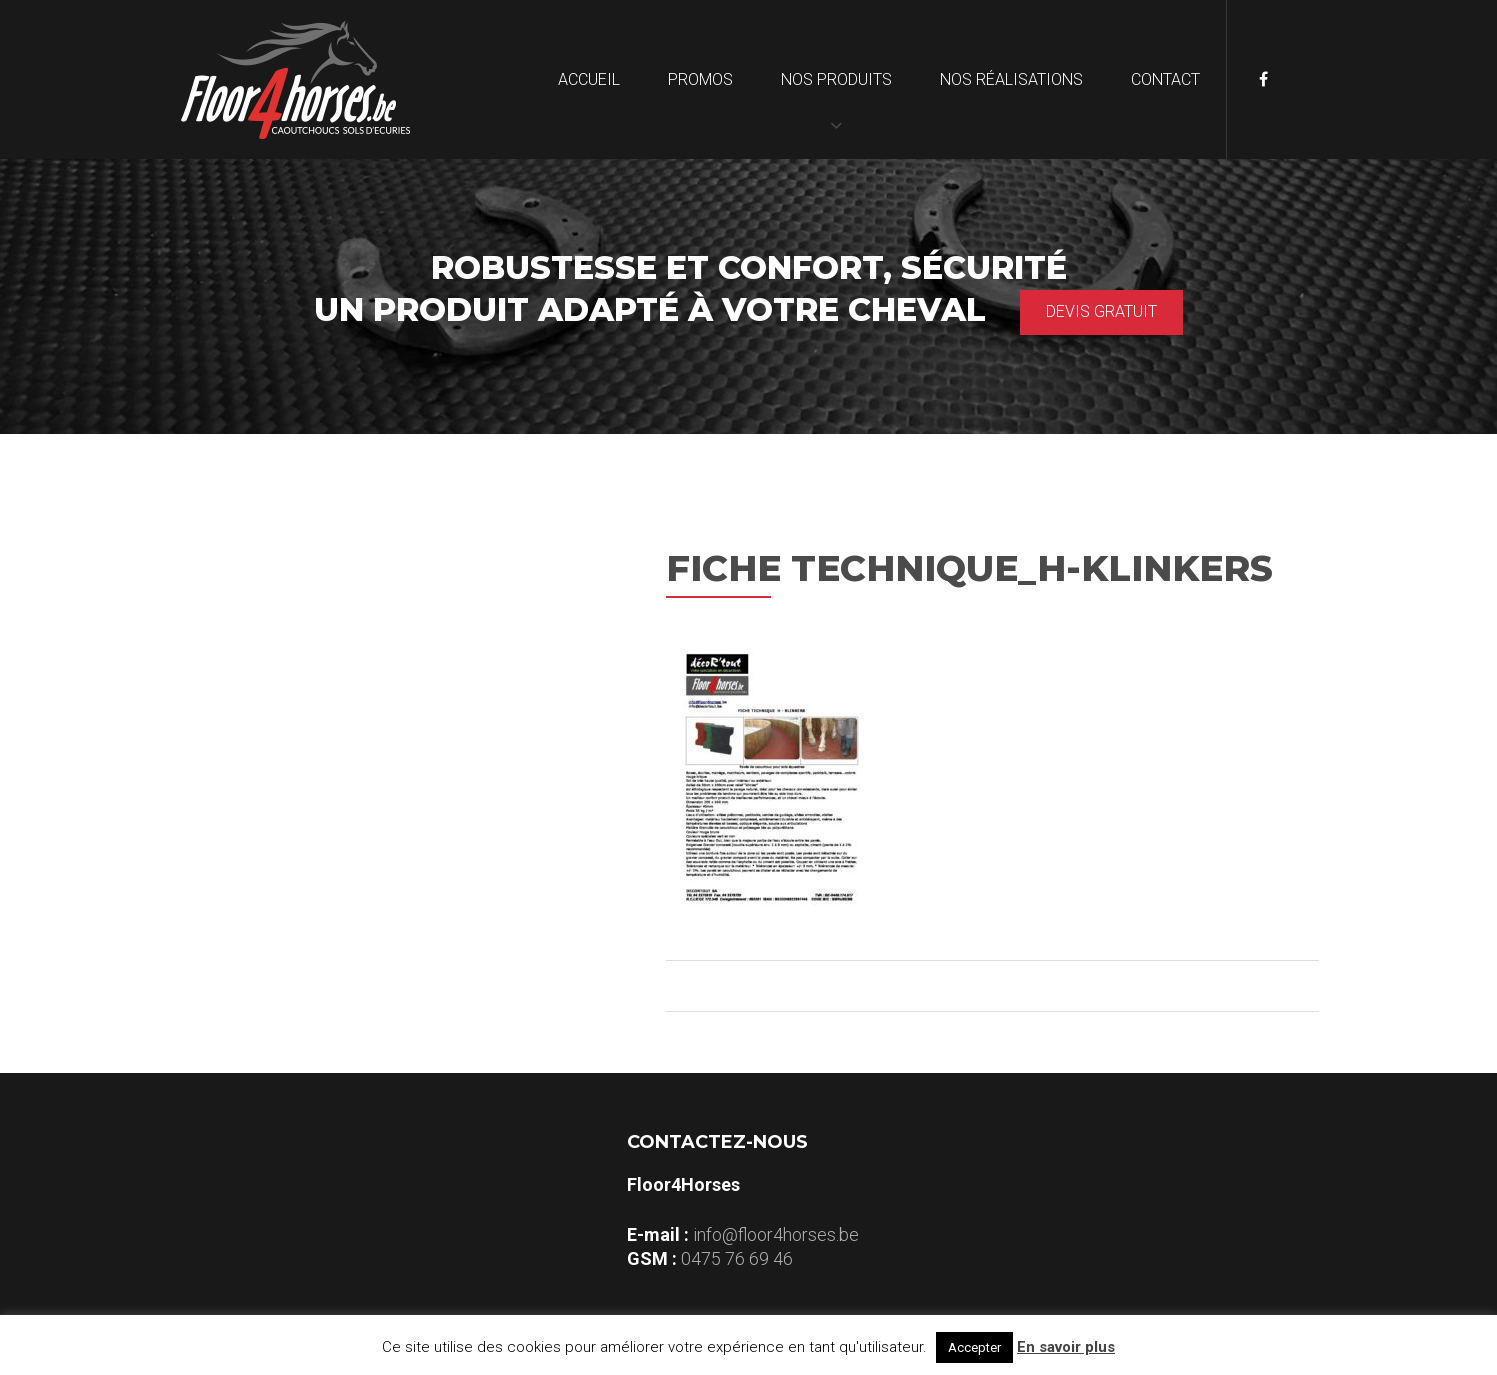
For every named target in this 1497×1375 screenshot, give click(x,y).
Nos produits (836, 79)
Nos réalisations (1011, 79)
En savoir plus (1066, 1347)
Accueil (589, 79)
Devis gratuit (1101, 311)
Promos (700, 79)
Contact (1165, 79)
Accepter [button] (974, 1347)
